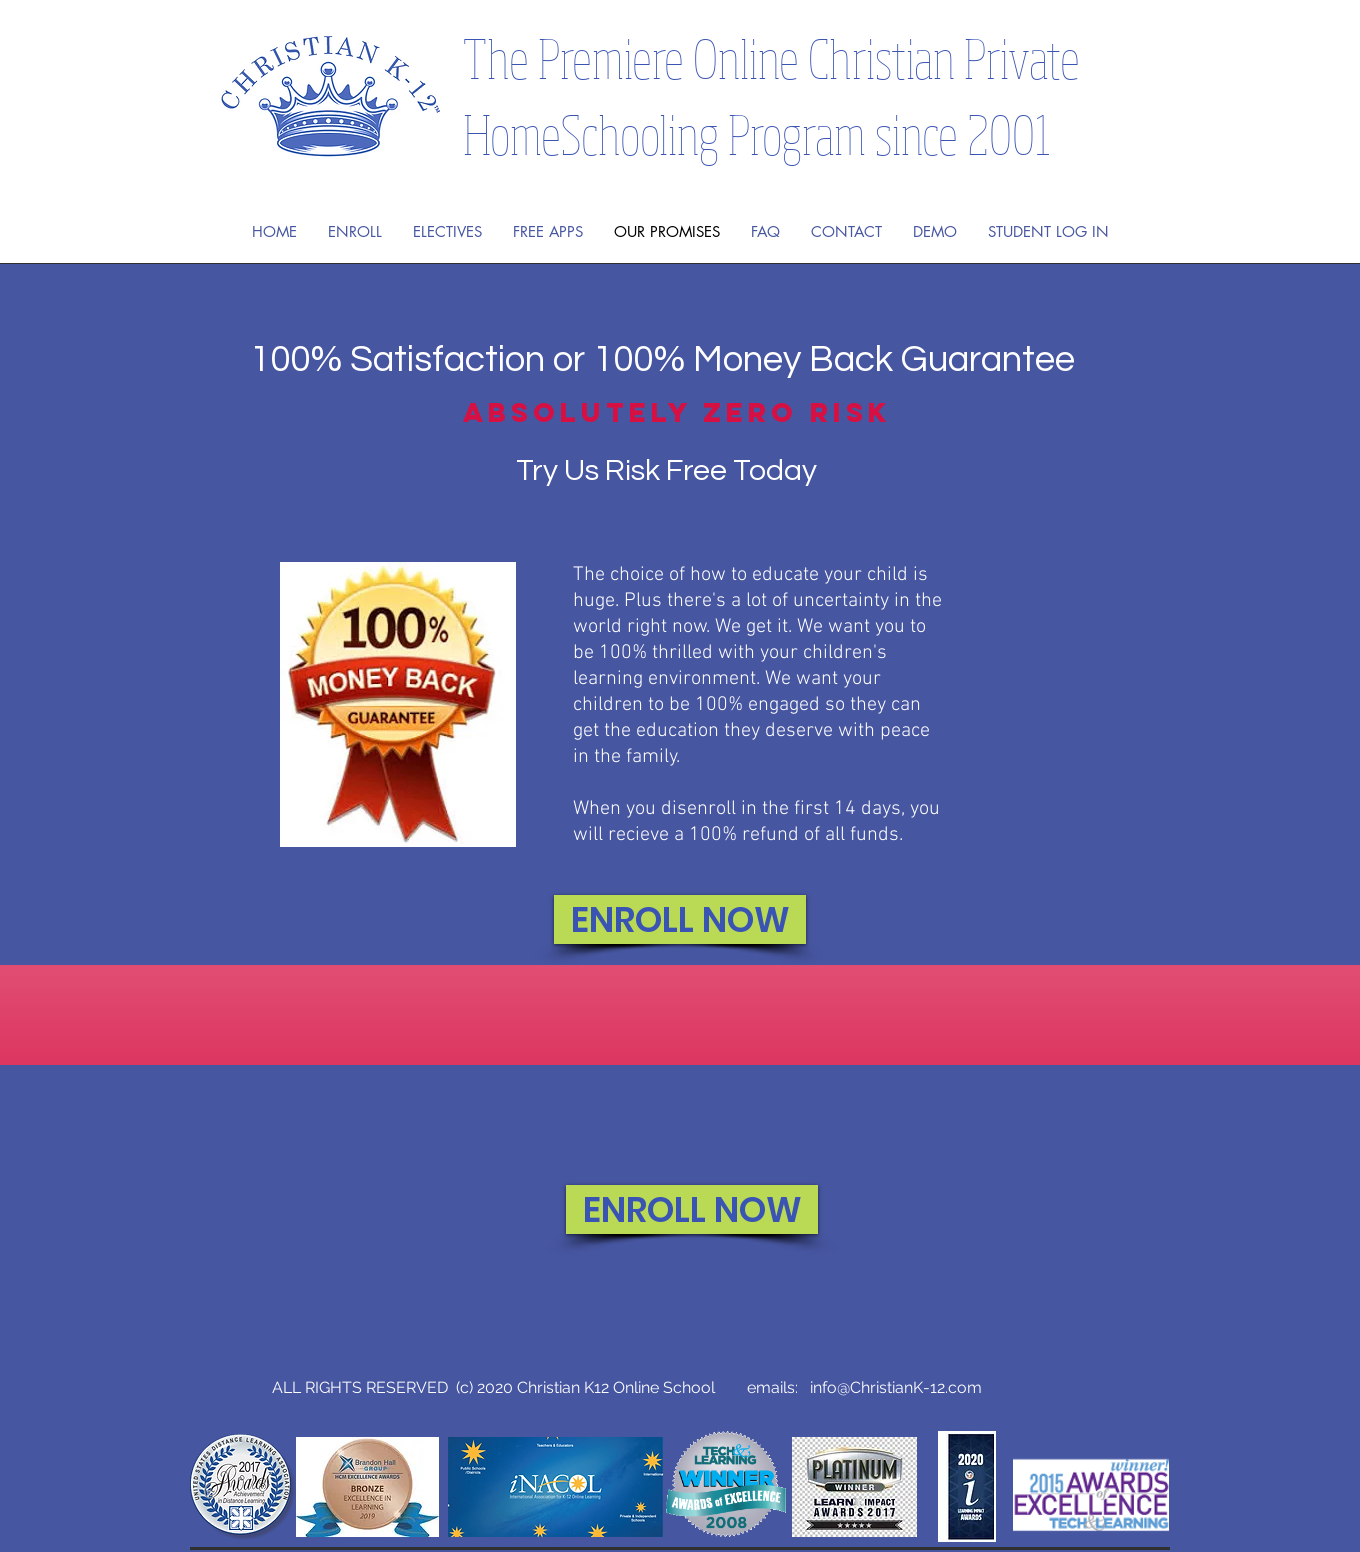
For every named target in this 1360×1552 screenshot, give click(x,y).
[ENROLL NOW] (680, 919)
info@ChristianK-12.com (896, 1387)
